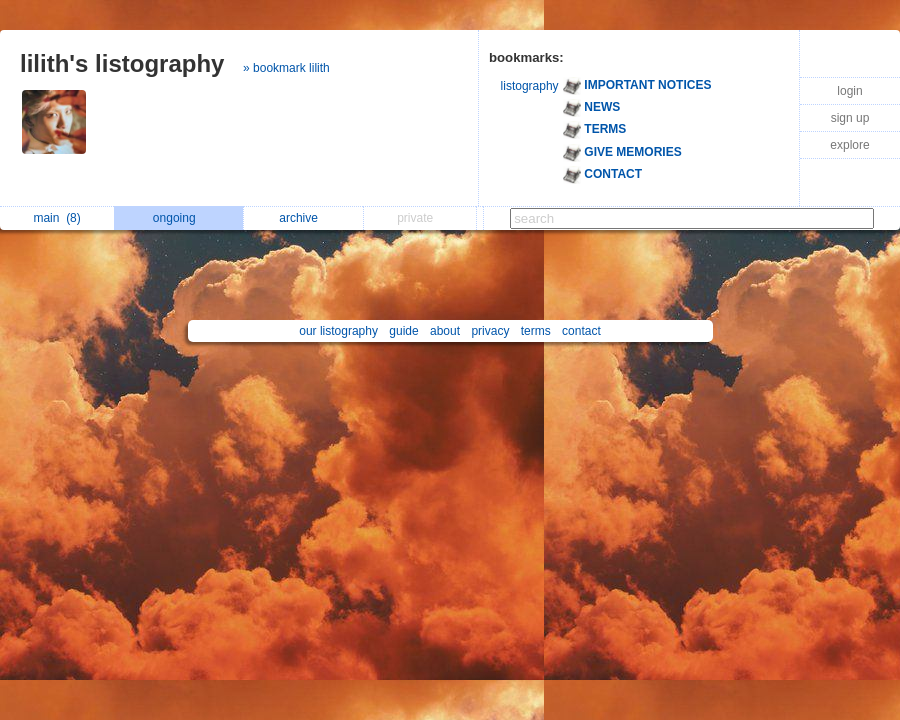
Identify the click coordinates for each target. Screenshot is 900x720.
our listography (338, 331)
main (56, 218)
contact (581, 331)
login (849, 91)
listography (530, 86)
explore (849, 145)
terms (536, 331)
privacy (490, 331)
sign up (850, 118)
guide (403, 331)
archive (303, 218)
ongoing (179, 218)
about (445, 331)
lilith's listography (122, 63)
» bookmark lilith (286, 68)
